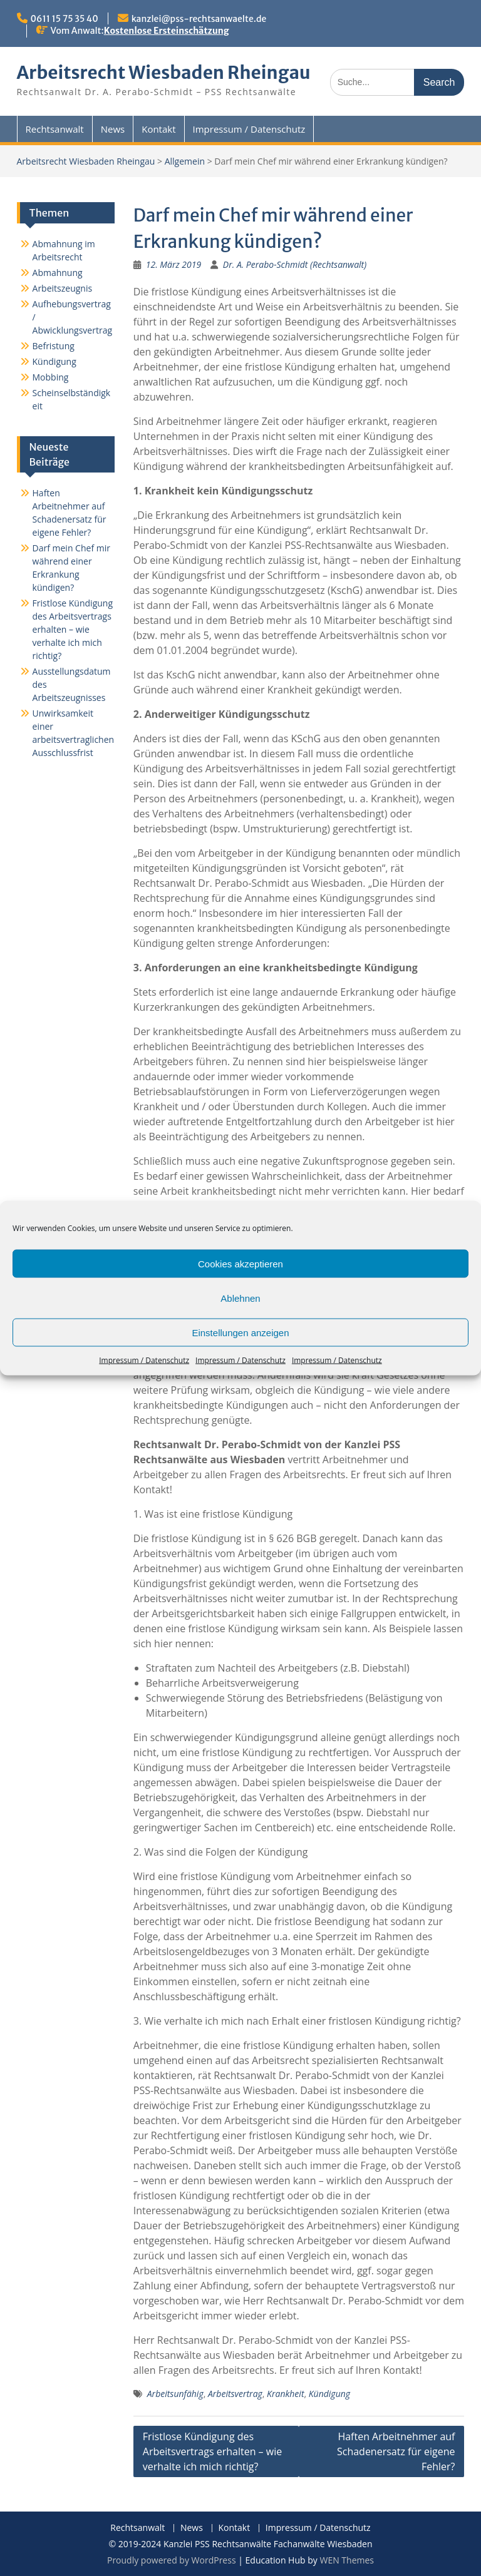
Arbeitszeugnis (63, 288)
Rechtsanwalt (55, 129)
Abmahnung (58, 273)
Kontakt (158, 129)
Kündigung (329, 2394)
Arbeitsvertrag (235, 2394)
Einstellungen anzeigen (240, 1332)
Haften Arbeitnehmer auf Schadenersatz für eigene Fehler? (396, 2451)
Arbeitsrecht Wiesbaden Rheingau (164, 72)
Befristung (54, 346)
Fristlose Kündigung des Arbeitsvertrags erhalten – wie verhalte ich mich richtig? (212, 2451)
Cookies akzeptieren (240, 1263)
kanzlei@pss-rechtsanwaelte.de (199, 18)
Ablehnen (240, 1297)
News (113, 129)
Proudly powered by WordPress (171, 2560)
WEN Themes (346, 2560)
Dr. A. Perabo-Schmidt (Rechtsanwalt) (294, 264)
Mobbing (51, 377)
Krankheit (285, 2394)
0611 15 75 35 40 (64, 18)
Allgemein (185, 161)
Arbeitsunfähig (175, 2394)
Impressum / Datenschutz (144, 1360)
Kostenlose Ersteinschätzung (166, 30)
